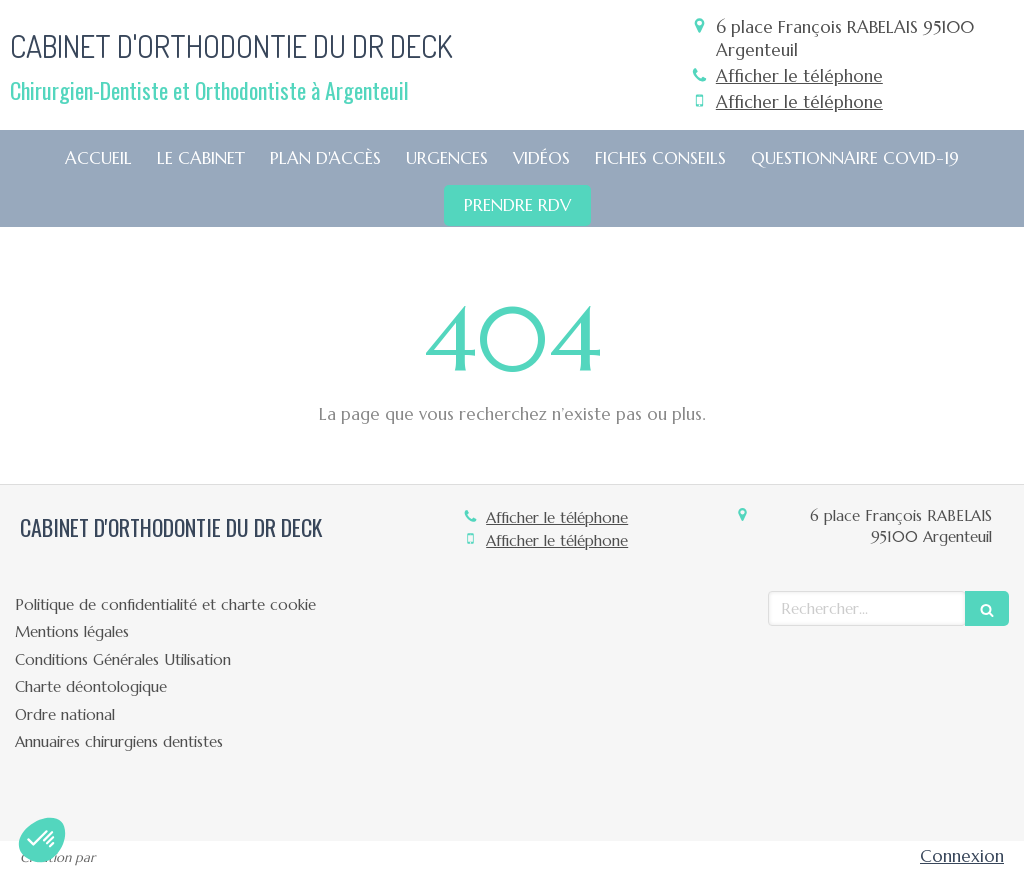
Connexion (962, 856)
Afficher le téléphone (799, 76)
